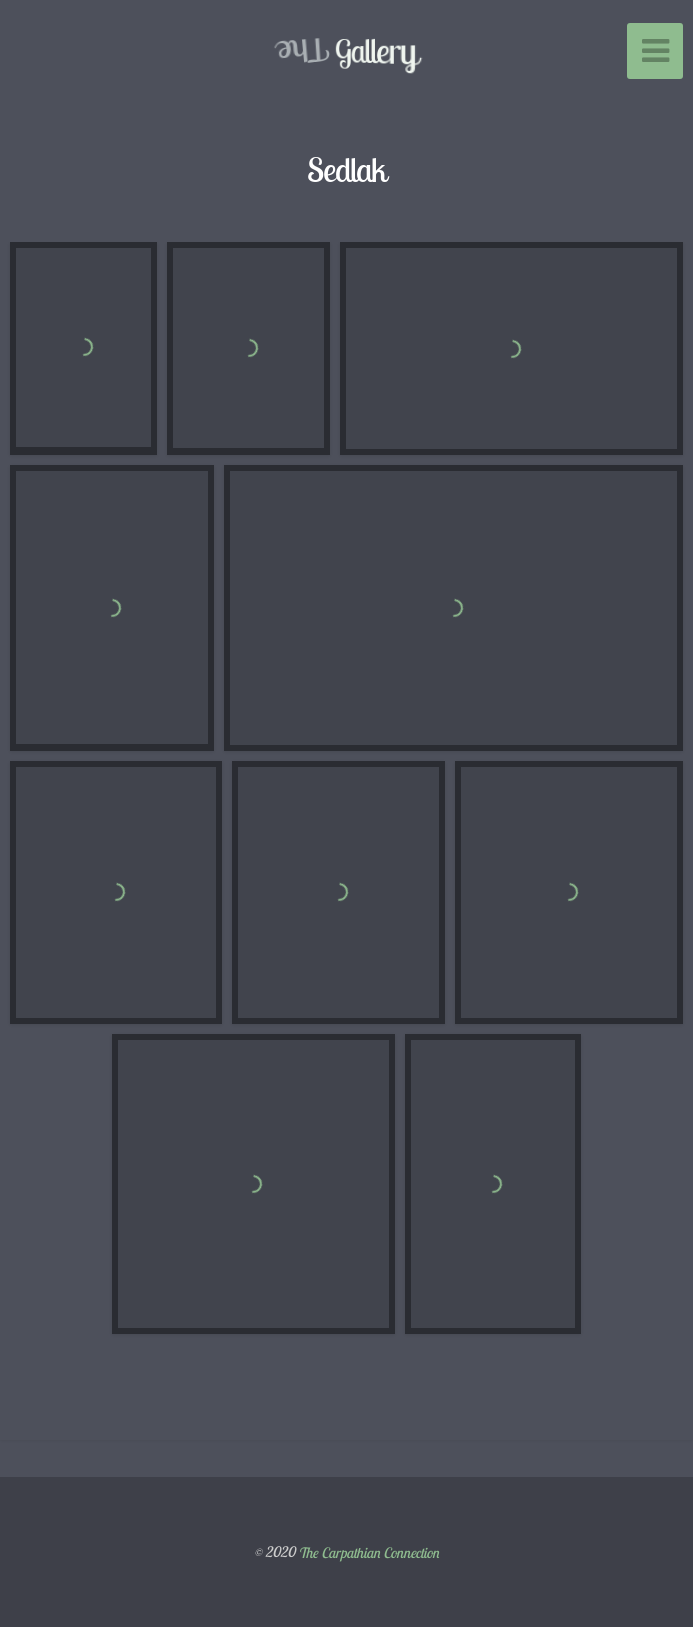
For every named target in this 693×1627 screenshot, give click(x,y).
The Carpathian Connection (368, 1552)
